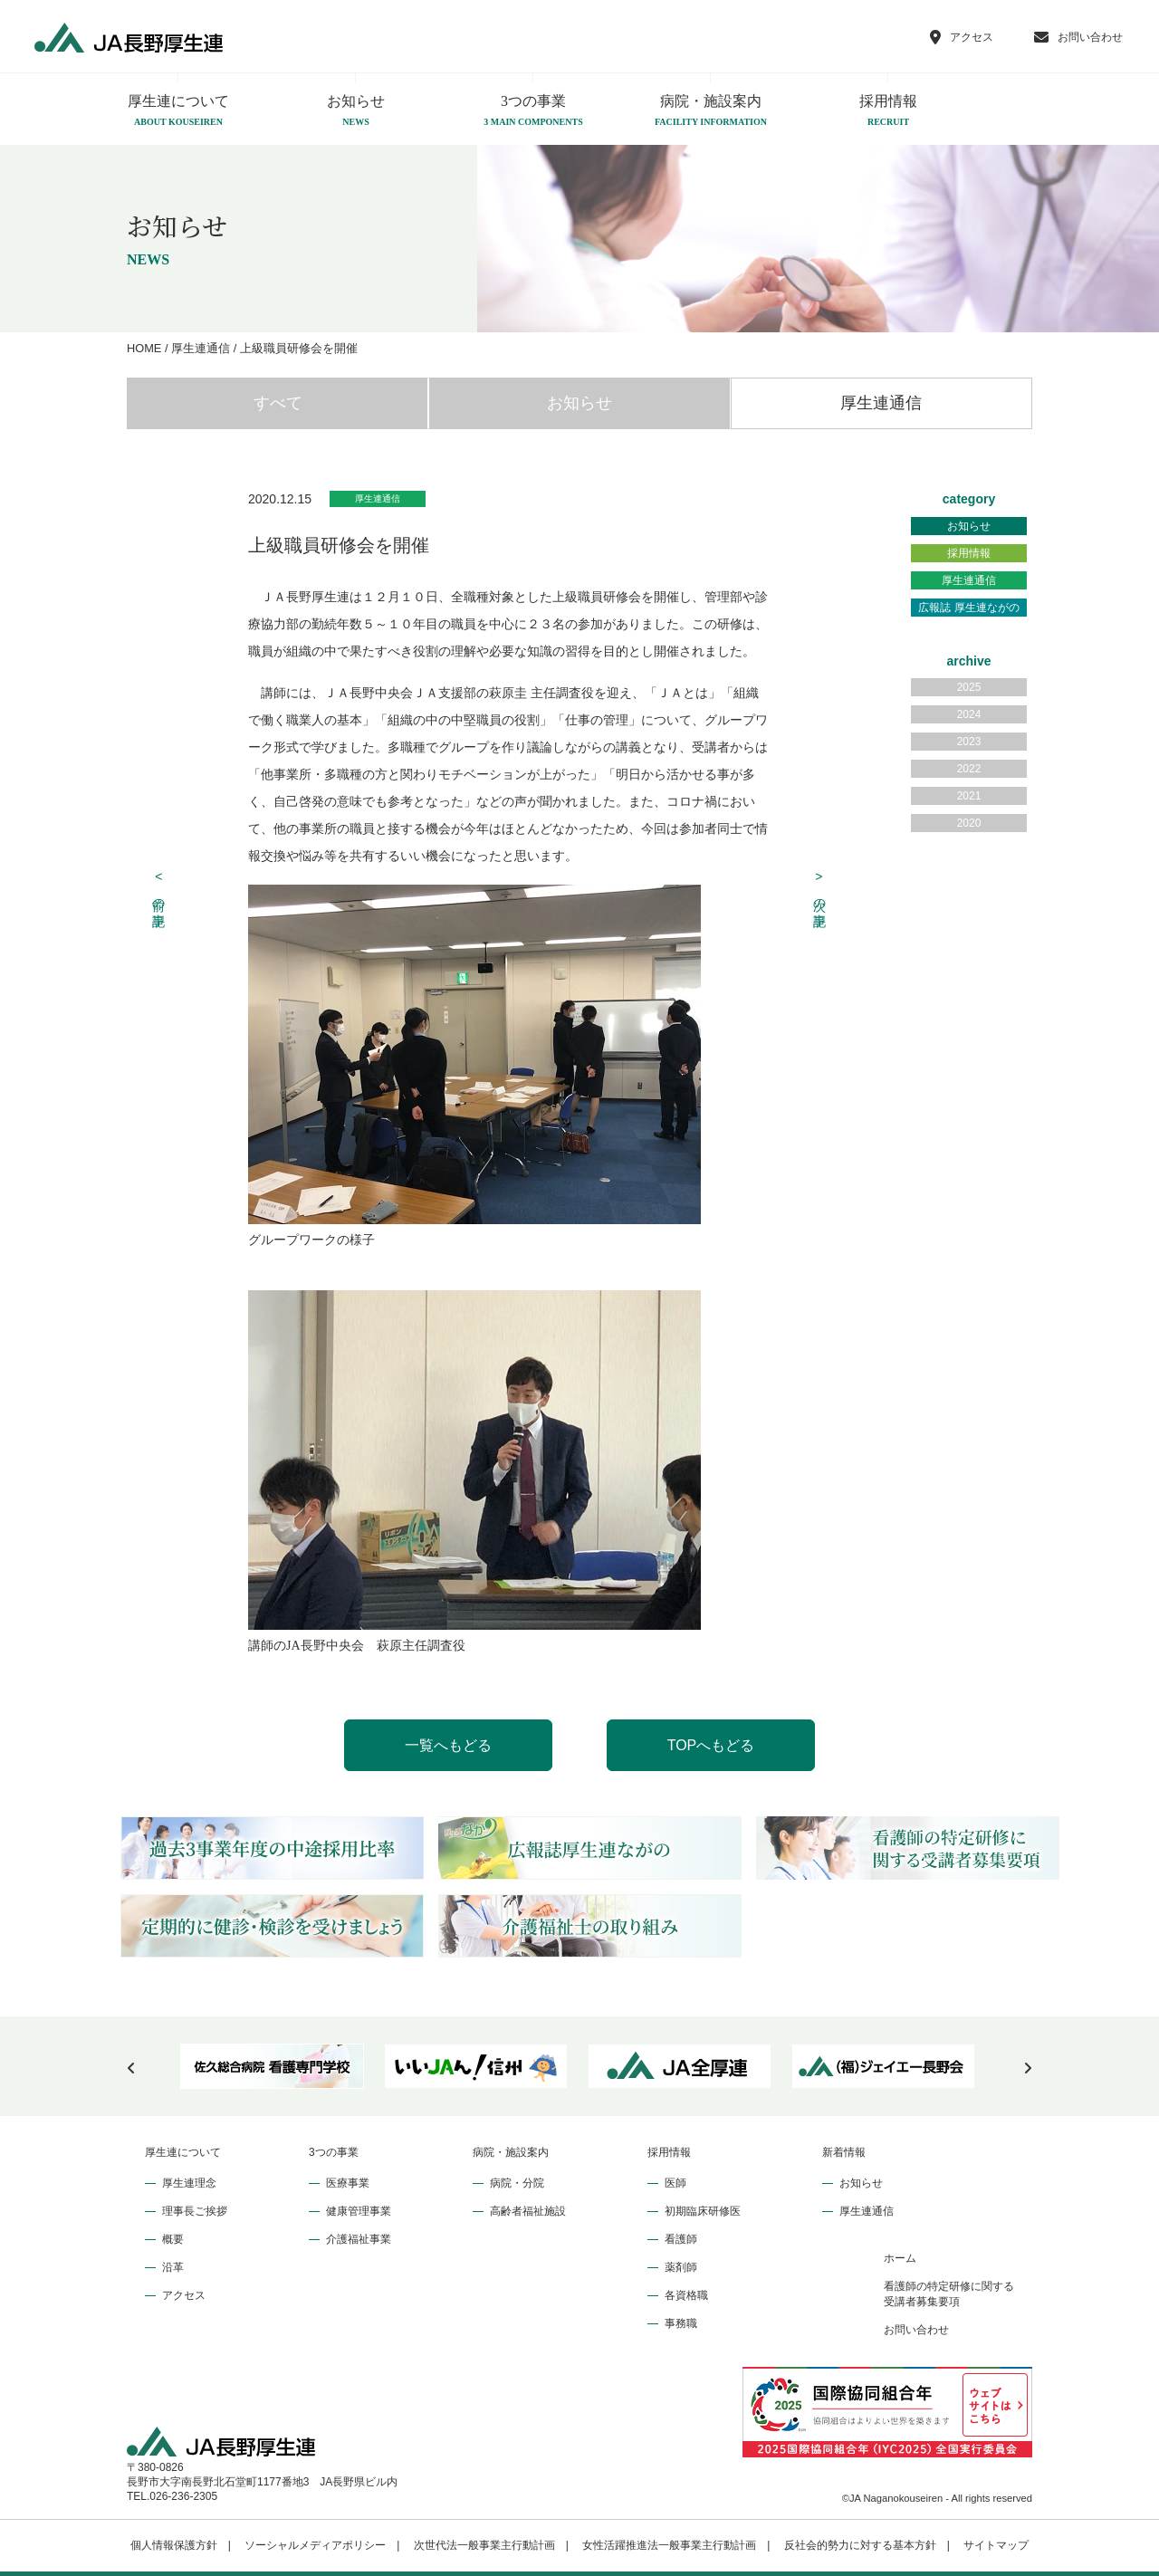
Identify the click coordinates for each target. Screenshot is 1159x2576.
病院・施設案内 (711, 111)
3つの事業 (533, 111)
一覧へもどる (448, 1745)
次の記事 (819, 889)
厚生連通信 (881, 403)
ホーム (900, 2258)
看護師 (681, 2239)
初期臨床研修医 (703, 2211)
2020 (969, 823)
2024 (969, 714)
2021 (969, 796)
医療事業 (347, 2183)
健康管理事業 (358, 2211)
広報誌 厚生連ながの (968, 607)
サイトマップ (996, 2545)
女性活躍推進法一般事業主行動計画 (669, 2545)
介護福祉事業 (358, 2239)
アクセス (184, 2295)
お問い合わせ (916, 2329)
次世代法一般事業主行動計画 (484, 2545)
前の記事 (159, 889)
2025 (969, 687)
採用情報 (888, 111)
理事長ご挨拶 (194, 2211)
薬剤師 (681, 2267)
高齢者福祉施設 (528, 2211)
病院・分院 (517, 2183)
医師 (675, 2183)
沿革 (173, 2267)
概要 (173, 2239)
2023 (969, 741)
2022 (969, 768)
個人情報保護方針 (173, 2545)
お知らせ (356, 111)
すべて (278, 403)
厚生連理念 (189, 2183)
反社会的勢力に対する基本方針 (860, 2545)
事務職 (681, 2323)
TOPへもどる (711, 1745)
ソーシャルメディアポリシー (315, 2545)
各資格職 (686, 2295)
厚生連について (178, 111)
